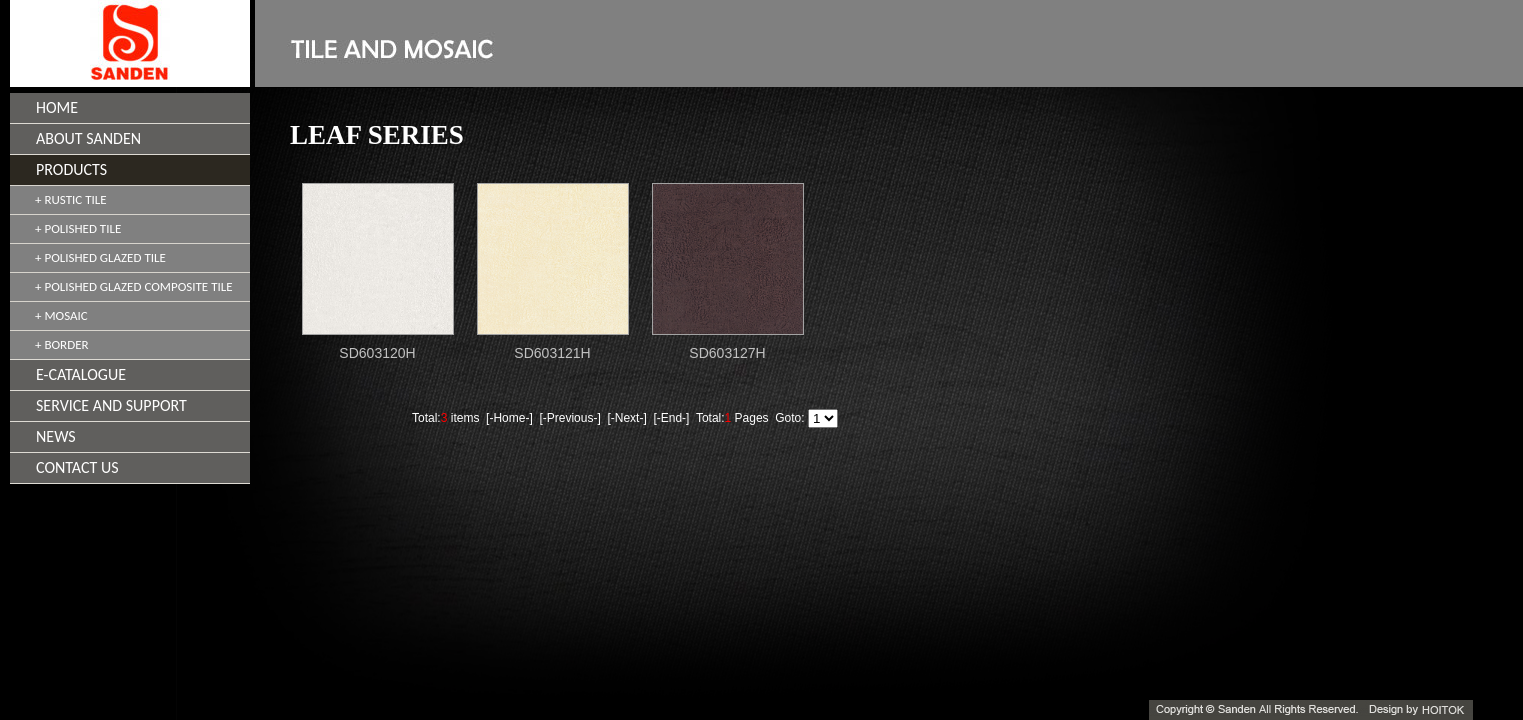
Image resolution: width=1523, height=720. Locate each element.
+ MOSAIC (61, 315)
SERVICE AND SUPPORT (111, 405)
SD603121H (552, 353)
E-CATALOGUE (81, 374)
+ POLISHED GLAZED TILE (100, 257)
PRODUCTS (71, 169)
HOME (57, 107)
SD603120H (377, 353)
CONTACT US (77, 467)
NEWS (56, 436)
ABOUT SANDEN (88, 138)
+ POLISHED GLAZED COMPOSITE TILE (134, 286)
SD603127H (727, 353)
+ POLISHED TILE (78, 228)
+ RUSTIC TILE (71, 199)
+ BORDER (62, 344)
